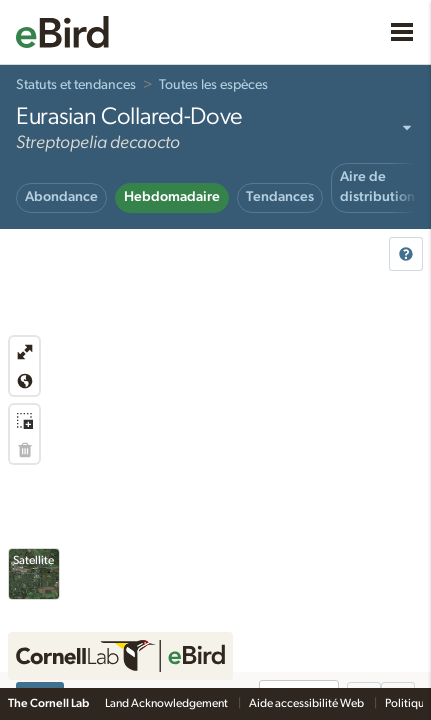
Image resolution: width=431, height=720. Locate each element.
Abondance (61, 197)
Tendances (280, 197)
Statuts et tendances (76, 85)
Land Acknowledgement (167, 703)
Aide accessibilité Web (307, 703)
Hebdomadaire (172, 197)
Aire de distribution (377, 187)
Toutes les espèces (213, 85)
